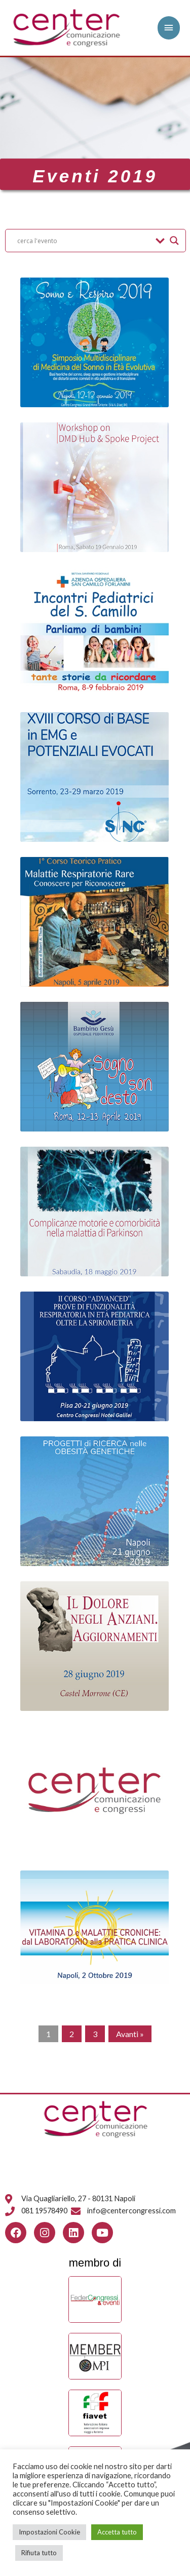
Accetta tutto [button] (117, 2532)
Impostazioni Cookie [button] (49, 2532)
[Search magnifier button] (174, 240)
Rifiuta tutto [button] (39, 2553)
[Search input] (83, 240)
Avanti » (130, 2034)
